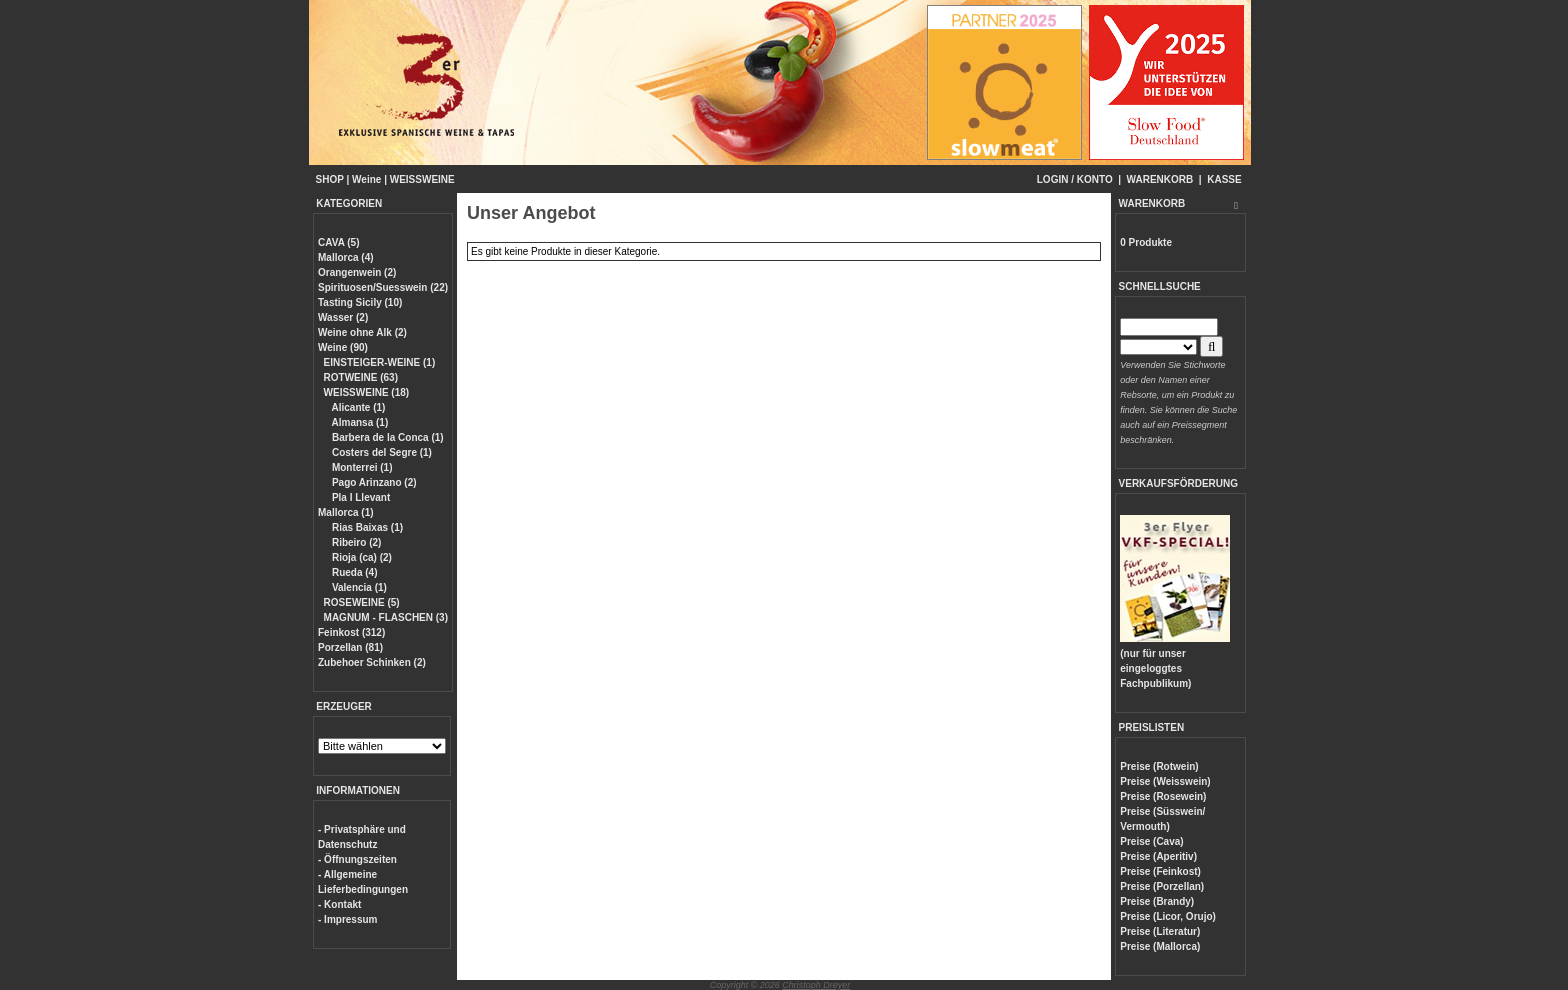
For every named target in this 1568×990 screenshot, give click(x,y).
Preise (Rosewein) (1163, 796)
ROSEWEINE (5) (362, 602)
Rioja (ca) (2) (360, 557)
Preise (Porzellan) (1162, 886)
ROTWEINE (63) (361, 377)
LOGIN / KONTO (1075, 179)
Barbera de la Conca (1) (386, 437)
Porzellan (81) (350, 647)
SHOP (330, 179)
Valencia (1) (358, 587)
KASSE (1224, 179)
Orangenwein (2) (357, 272)
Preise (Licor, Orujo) (1168, 916)
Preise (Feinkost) (1160, 871)
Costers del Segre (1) (380, 452)
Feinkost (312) (351, 632)
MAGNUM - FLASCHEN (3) (386, 617)
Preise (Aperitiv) (1158, 856)
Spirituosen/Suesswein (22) (383, 287)
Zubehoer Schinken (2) (372, 662)
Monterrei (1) (360, 467)
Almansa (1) (358, 422)
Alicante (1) (357, 407)
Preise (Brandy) (1157, 901)
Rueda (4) (353, 572)
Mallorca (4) (346, 257)
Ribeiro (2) (355, 542)
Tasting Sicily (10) (360, 302)
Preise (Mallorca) (1160, 946)
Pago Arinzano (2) (372, 482)
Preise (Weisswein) (1165, 781)
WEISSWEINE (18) (367, 392)
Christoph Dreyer (816, 985)
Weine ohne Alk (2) (362, 332)
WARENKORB (1160, 179)
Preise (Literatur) (1160, 931)
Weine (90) (343, 347)
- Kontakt (339, 904)
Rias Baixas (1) (366, 527)
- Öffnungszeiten (357, 859)
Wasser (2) (343, 317)
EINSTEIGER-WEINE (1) (380, 362)
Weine (366, 179)
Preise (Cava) (1151, 841)
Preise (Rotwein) (1159, 766)
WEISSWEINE (422, 179)
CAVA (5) (338, 242)
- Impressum (347, 919)
